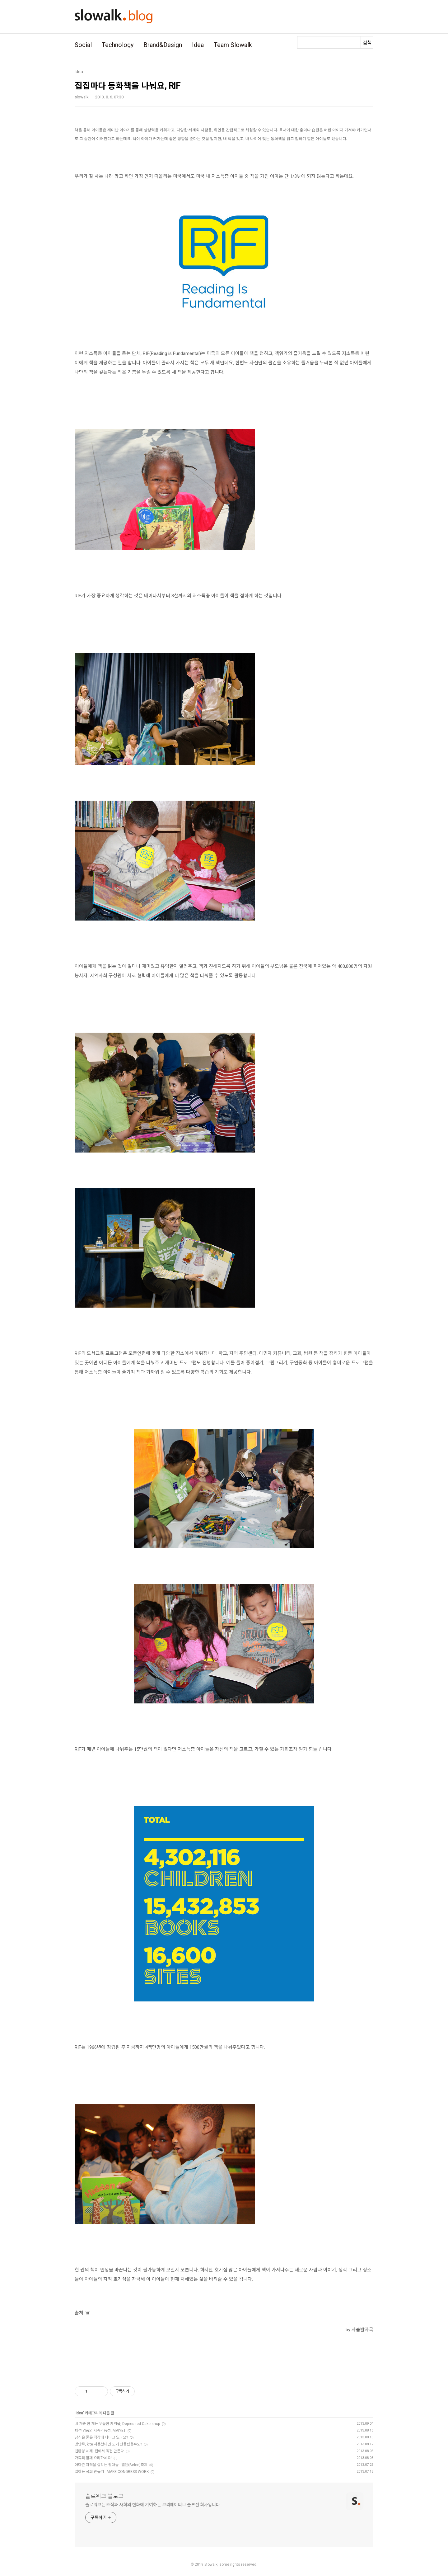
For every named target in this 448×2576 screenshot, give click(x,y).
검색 (367, 43)
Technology (117, 45)
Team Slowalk (233, 45)
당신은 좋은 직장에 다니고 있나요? (101, 2437)
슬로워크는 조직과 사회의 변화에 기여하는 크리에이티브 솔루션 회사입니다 (152, 2504)
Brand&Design (162, 45)
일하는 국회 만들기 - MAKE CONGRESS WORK (112, 2471)
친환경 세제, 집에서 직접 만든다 (99, 2451)
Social (83, 45)
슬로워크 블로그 (104, 2496)
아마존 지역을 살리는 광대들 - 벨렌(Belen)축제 (111, 2465)
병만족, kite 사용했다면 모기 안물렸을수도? (108, 2444)
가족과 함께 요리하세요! (93, 2458)
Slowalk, (211, 2564)
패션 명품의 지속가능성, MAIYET (100, 2430)
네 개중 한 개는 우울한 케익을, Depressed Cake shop (117, 2424)
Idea (198, 45)
